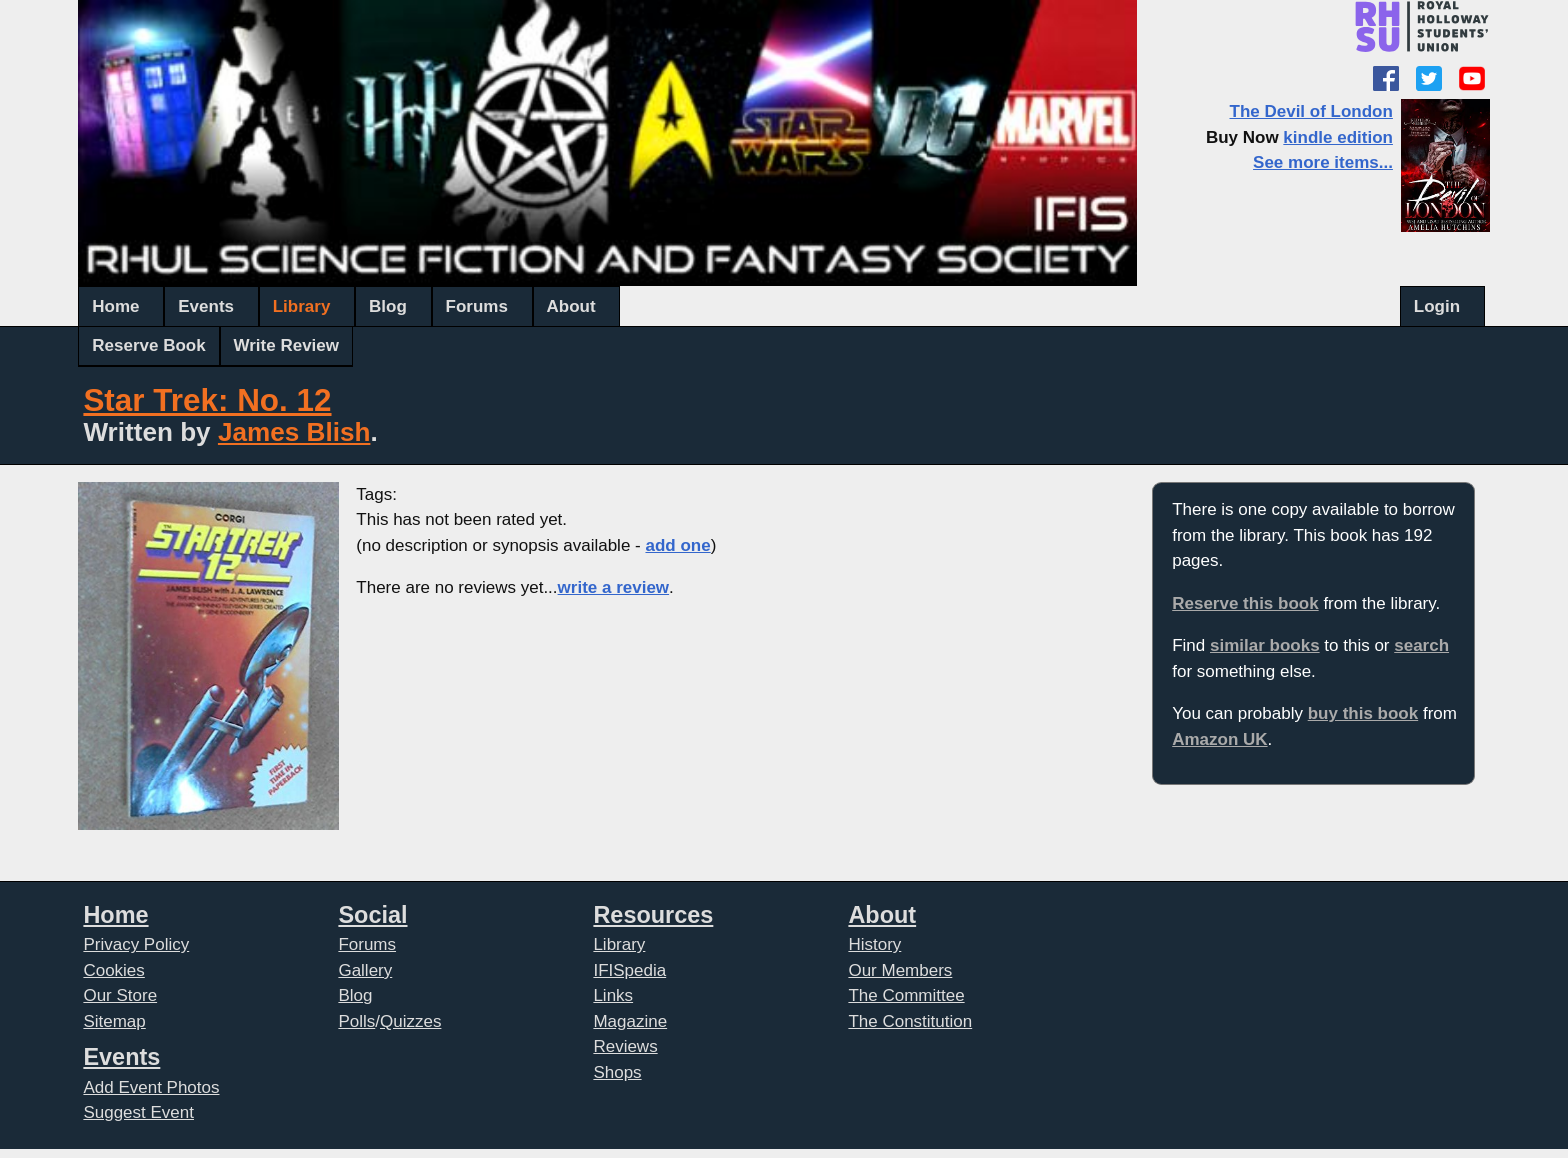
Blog (388, 306)
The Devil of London (1311, 111)
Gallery (365, 970)
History (874, 944)
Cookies (113, 970)
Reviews (625, 1046)
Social (372, 915)
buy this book (1363, 713)
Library (302, 306)
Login (1437, 306)
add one (677, 545)
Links (613, 995)
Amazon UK (1219, 739)
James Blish (294, 432)
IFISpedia (629, 970)
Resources (653, 915)
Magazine (630, 1021)
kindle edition (1338, 137)
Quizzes (410, 1021)
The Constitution (910, 1021)
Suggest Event (138, 1112)
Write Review (287, 345)
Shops (617, 1072)
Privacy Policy (136, 944)
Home (115, 306)
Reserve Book (148, 345)
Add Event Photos (151, 1087)
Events (206, 306)
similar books (1265, 645)
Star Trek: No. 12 (207, 400)
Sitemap (114, 1021)
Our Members (900, 970)
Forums (477, 306)
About (571, 306)
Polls (356, 1021)
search (1421, 645)
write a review (614, 587)
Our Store (120, 995)
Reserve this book (1245, 603)
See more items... (1323, 162)
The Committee (906, 995)
